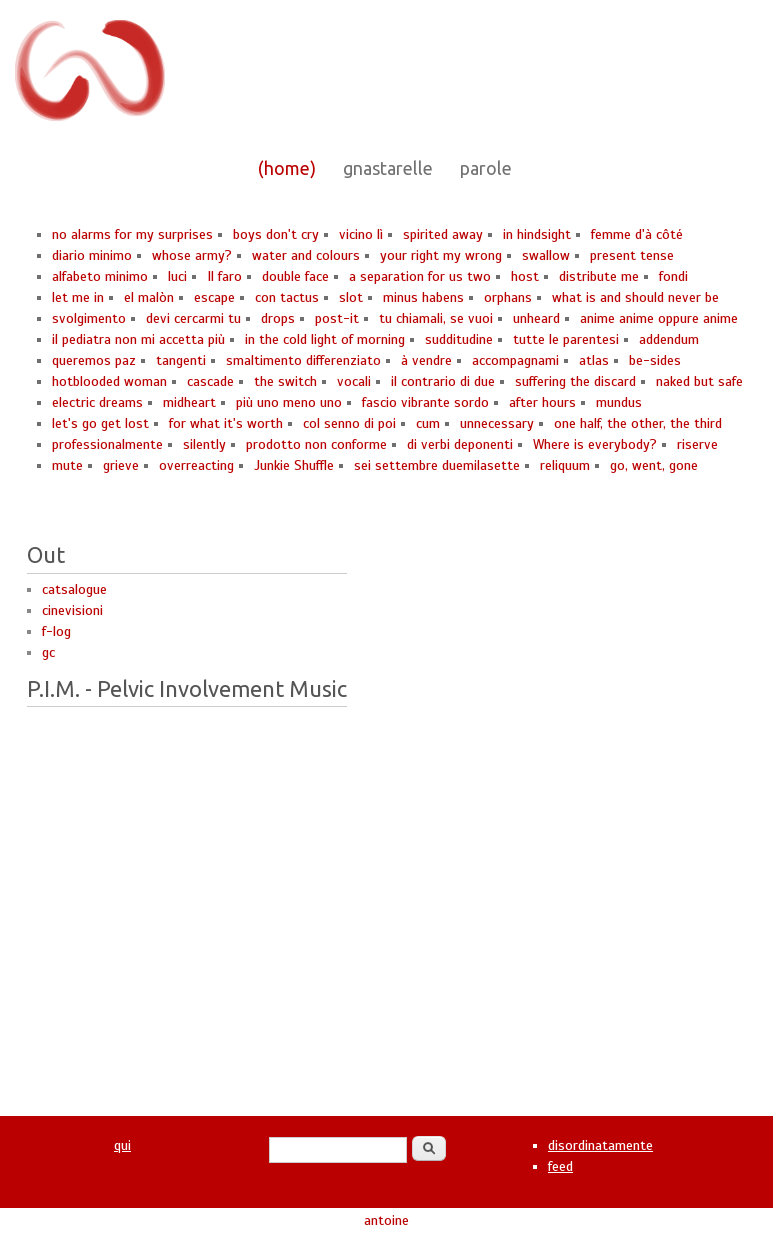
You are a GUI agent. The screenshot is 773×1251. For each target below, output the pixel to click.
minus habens (423, 297)
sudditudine (459, 339)
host (525, 276)
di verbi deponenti (460, 444)
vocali (354, 381)
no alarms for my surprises (132, 234)
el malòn (149, 297)
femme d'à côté (637, 234)
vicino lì (361, 234)
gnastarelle (388, 168)
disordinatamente (600, 1145)
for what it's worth (226, 423)
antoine (386, 1220)
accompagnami (515, 360)
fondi (673, 276)
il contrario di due (443, 381)
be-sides (655, 360)
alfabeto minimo (100, 276)
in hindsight (537, 234)
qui (122, 1145)
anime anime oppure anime (659, 318)
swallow (546, 255)
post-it (337, 318)
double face (295, 276)
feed (560, 1166)
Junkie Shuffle (294, 465)
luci (177, 276)
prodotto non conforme (316, 444)
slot (351, 297)
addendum (669, 339)
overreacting (196, 465)
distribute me (599, 276)
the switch (285, 381)
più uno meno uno (289, 402)
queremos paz (94, 360)
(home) (287, 168)
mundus (619, 402)
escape (214, 297)
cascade (210, 381)
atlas (594, 360)
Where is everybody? (595, 444)
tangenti (181, 360)
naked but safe (699, 381)
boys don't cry (276, 234)
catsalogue (74, 589)
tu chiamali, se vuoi (436, 318)
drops (278, 318)
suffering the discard (575, 381)
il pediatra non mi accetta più (138, 339)
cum (428, 423)
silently (204, 444)
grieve (121, 465)
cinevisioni (72, 610)
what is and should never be (635, 297)
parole (486, 168)
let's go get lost (100, 423)
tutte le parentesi (566, 339)
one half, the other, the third (638, 423)
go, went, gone (654, 465)
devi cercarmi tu (193, 318)
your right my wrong (441, 255)
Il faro (224, 276)
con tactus (287, 297)
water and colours (306, 255)
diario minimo (92, 255)
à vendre (426, 360)
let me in (78, 297)
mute (67, 465)
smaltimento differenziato (303, 360)
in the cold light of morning (325, 339)
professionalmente (107, 444)
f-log (56, 631)
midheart (189, 402)
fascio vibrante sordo (425, 402)
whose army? (192, 255)
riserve (697, 444)
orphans (508, 297)
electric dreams (97, 402)
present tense (632, 255)
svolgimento (89, 318)
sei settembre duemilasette (437, 465)
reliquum (565, 465)
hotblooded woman (109, 381)
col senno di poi (349, 423)
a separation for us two (420, 276)
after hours (542, 402)
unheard (536, 318)
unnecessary (497, 423)
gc (48, 652)
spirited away (443, 234)
